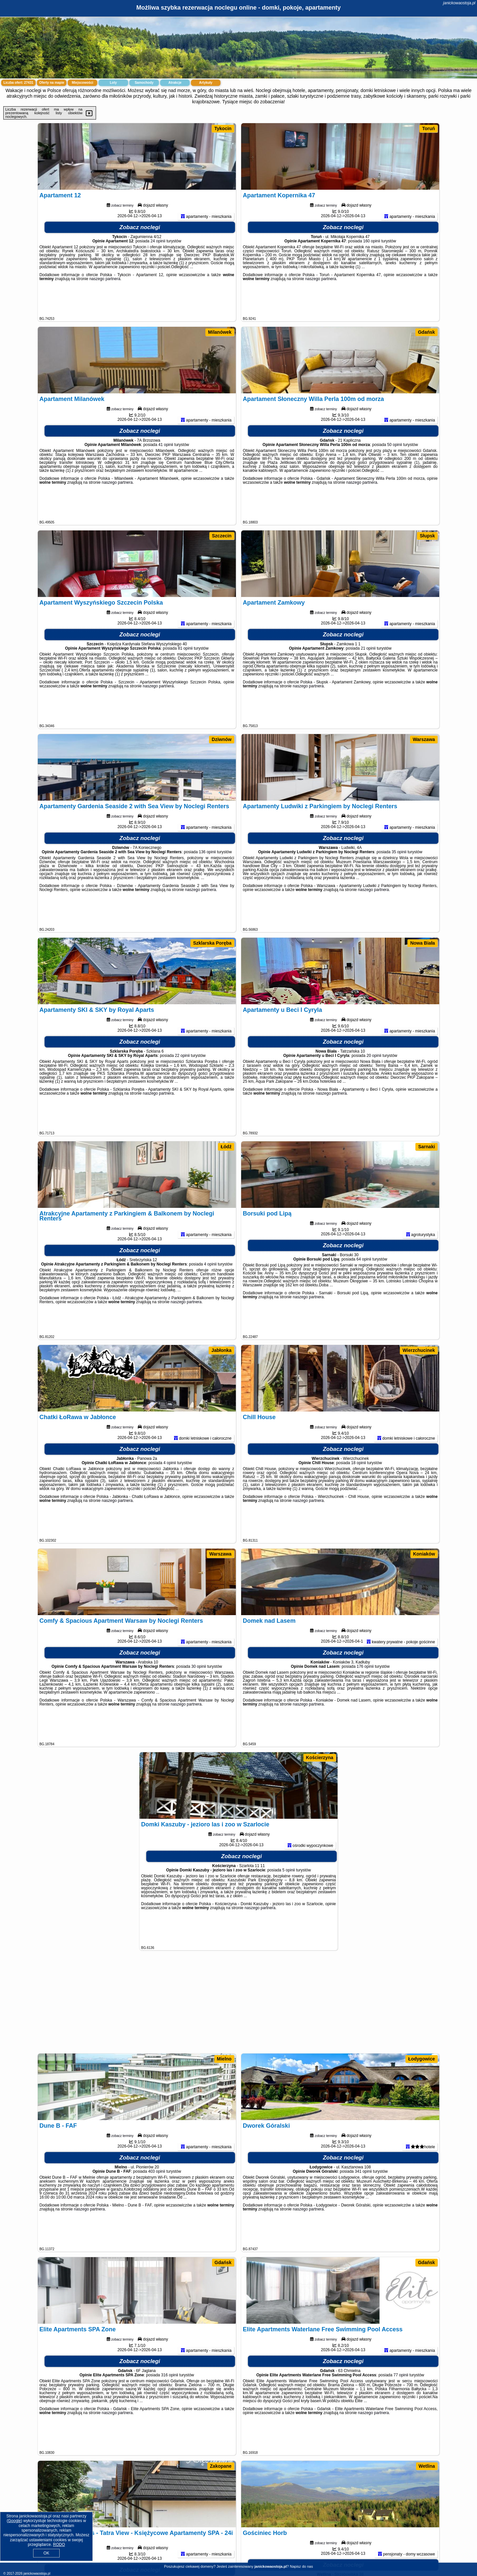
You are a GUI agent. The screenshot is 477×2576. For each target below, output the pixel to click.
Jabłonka (221, 1350)
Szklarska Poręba (212, 943)
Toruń (428, 128)
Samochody (144, 82)
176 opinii (365, 1699)
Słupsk (427, 535)
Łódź (226, 1146)
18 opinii (358, 1495)
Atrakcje (174, 82)
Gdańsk (426, 332)
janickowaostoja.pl (459, 3)
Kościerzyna (319, 1757)
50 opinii (394, 477)
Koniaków (424, 1554)
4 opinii (210, 1296)
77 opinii (401, 2407)
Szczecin (222, 535)
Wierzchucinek (418, 1350)
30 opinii (198, 1699)
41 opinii (165, 477)
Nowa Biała (422, 943)
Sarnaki (426, 1146)
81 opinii (185, 680)
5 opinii (288, 1902)
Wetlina (427, 2466)
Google (14, 2520)
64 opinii (363, 1291)
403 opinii (156, 2204)
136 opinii (207, 884)
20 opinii (374, 1088)
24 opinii (157, 273)
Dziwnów (222, 739)
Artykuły (205, 82)
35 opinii (399, 884)
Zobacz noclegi (140, 260)
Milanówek (220, 332)
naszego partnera (104, 311)
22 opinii (182, 1088)
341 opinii (363, 2204)
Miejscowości (82, 82)
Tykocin (223, 128)
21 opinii (368, 680)
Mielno (224, 2058)
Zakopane (221, 2466)
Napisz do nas (301, 2566)
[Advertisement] (238, 2005)
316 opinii (169, 2407)
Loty (113, 82)
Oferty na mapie (51, 82)
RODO (59, 2544)
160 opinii (371, 273)
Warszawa (424, 739)
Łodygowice (421, 2058)
